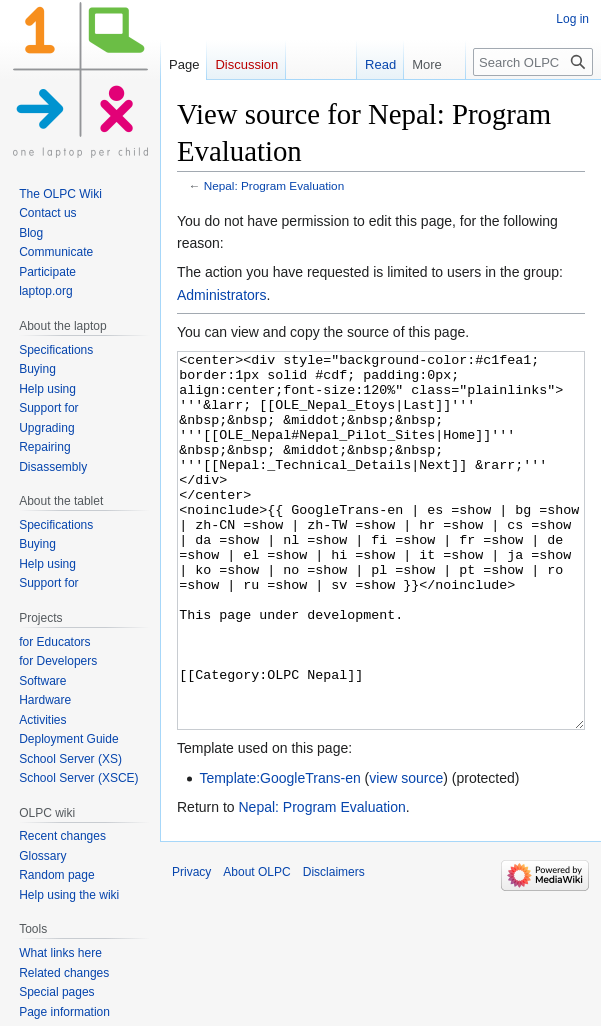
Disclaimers (334, 947)
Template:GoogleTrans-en (279, 853)
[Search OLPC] (533, 62)
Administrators (221, 295)
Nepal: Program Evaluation (274, 185)
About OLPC (256, 947)
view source (406, 853)
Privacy (191, 947)
